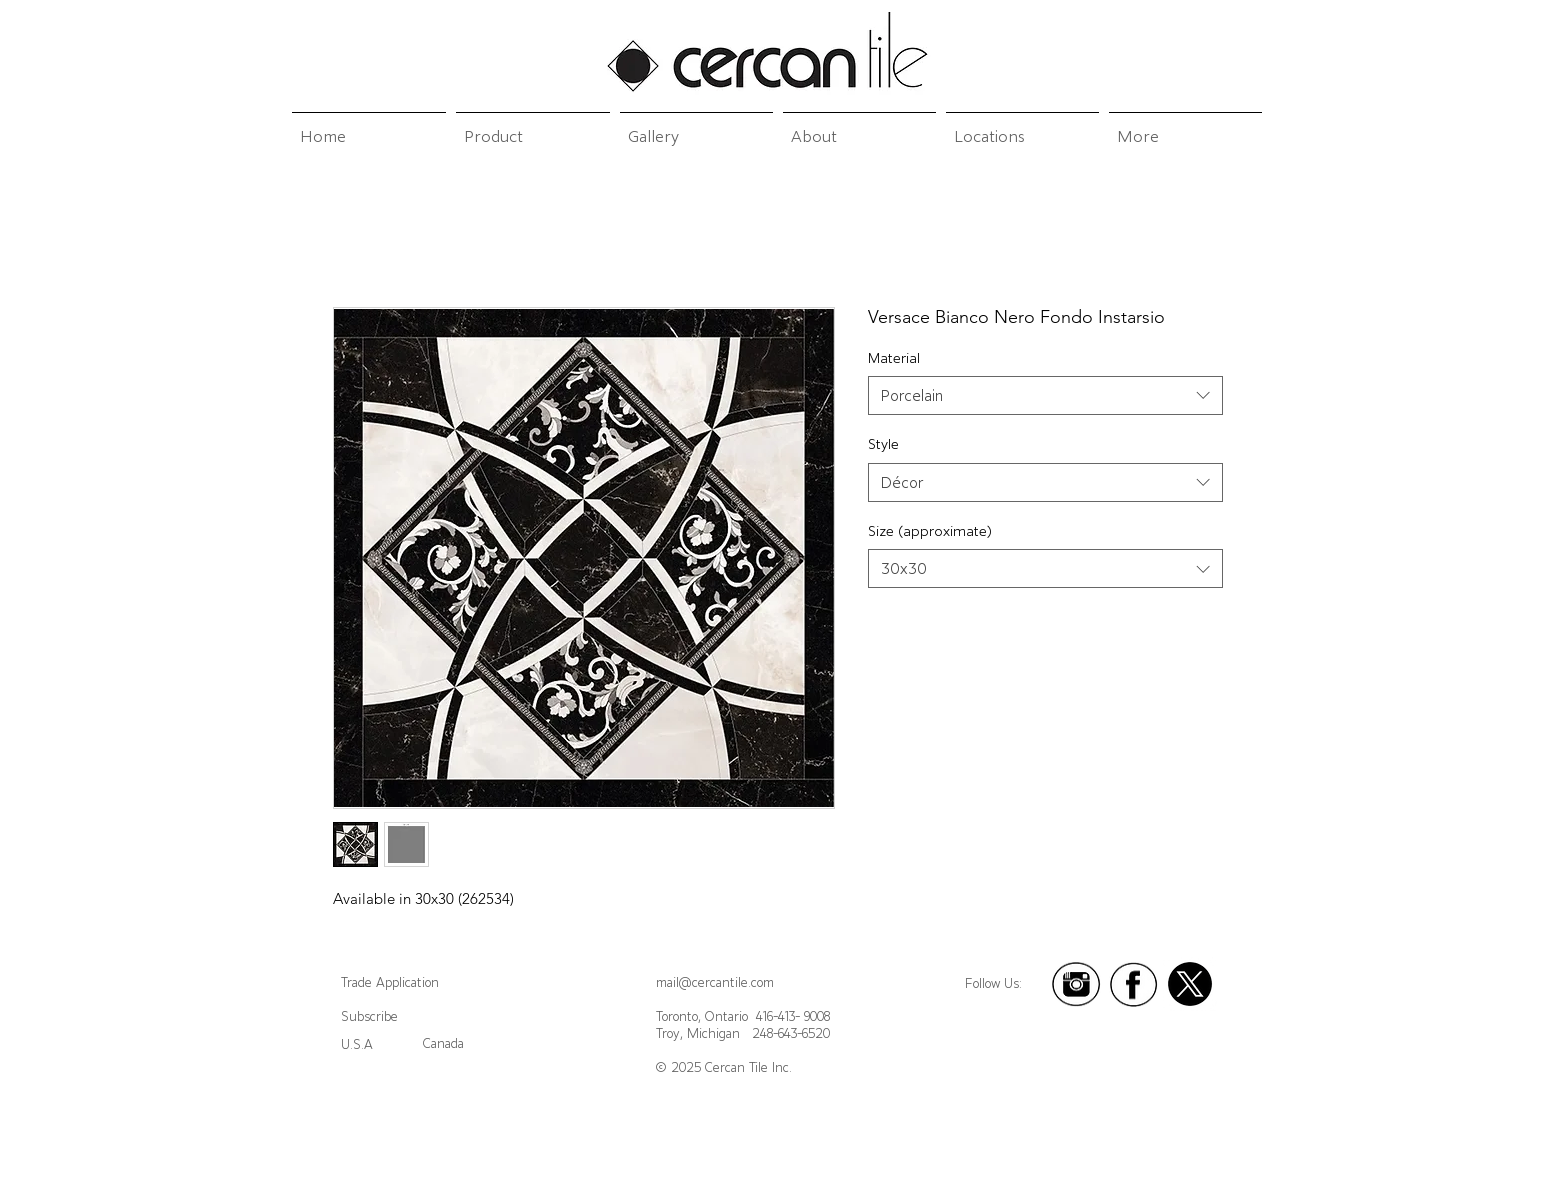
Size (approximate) (930, 531)
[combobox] (1045, 395)
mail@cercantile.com (715, 982)
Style (883, 444)
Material (894, 358)
